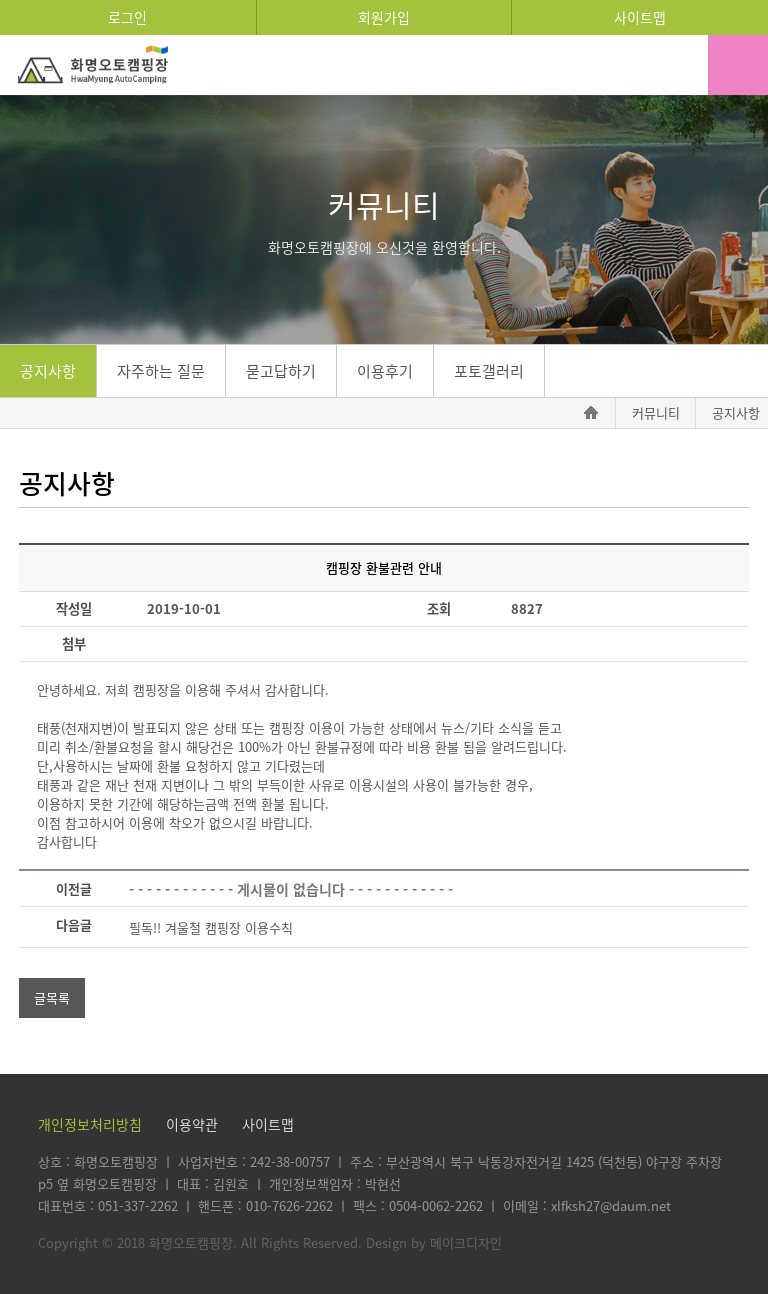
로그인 (127, 17)
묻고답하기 (281, 371)
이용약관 (192, 1124)
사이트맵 (640, 17)
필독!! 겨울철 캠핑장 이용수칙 (211, 927)
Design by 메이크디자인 (434, 1242)
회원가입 (384, 17)
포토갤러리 (489, 371)
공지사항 (48, 371)
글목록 (52, 997)
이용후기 (385, 371)
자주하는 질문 (161, 371)
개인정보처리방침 (90, 1124)
